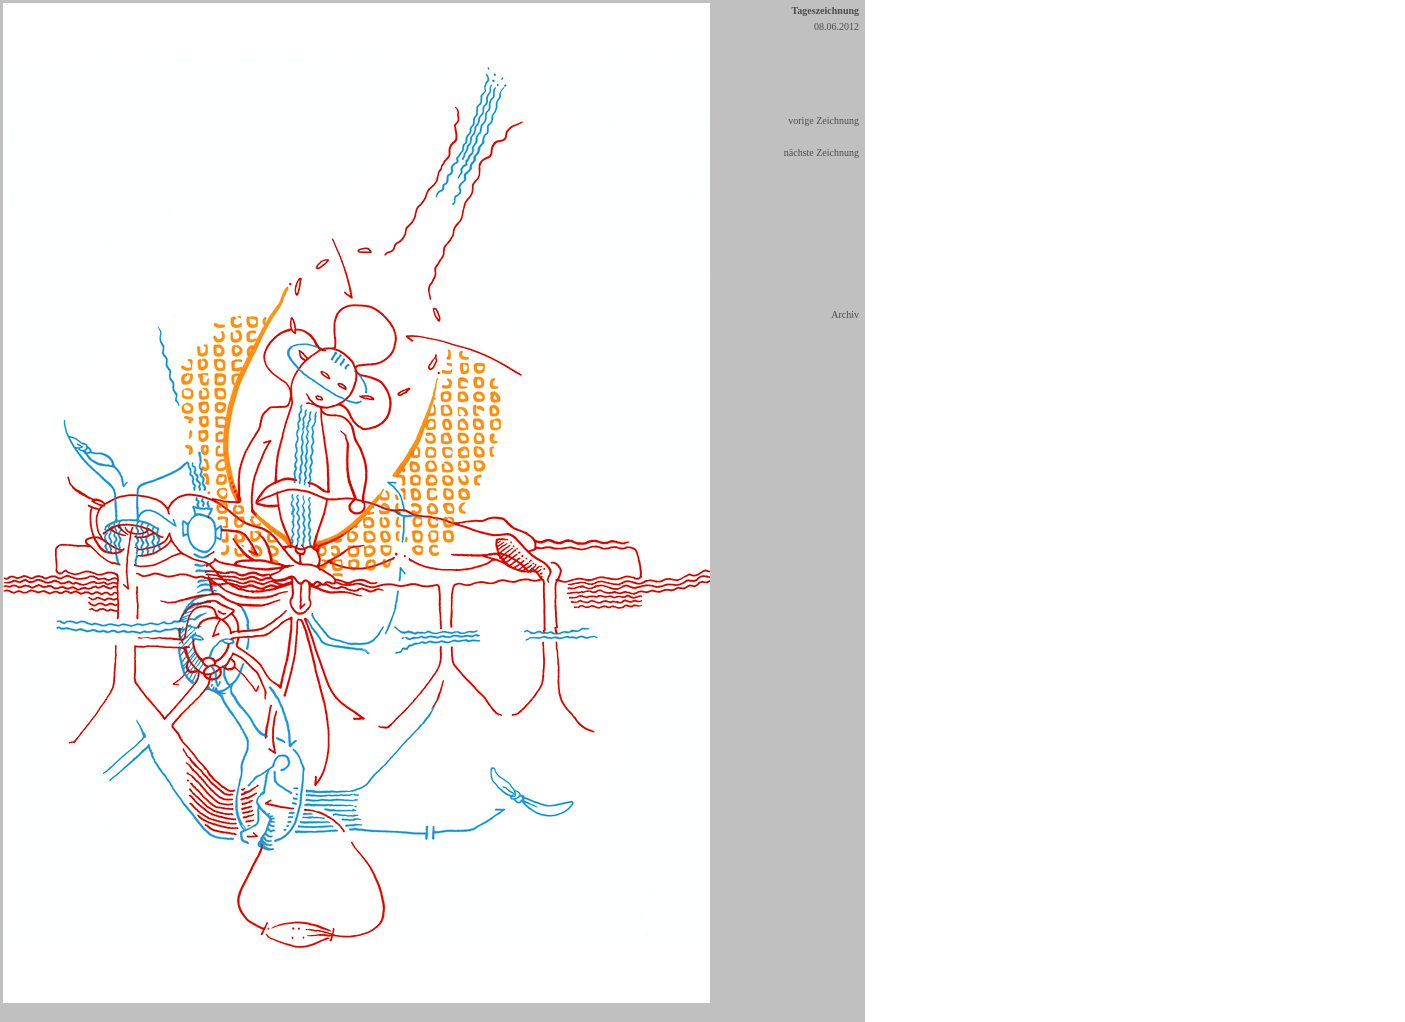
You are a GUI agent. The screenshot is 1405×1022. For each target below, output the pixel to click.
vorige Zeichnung (823, 120)
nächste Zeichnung (821, 152)
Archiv (845, 314)
